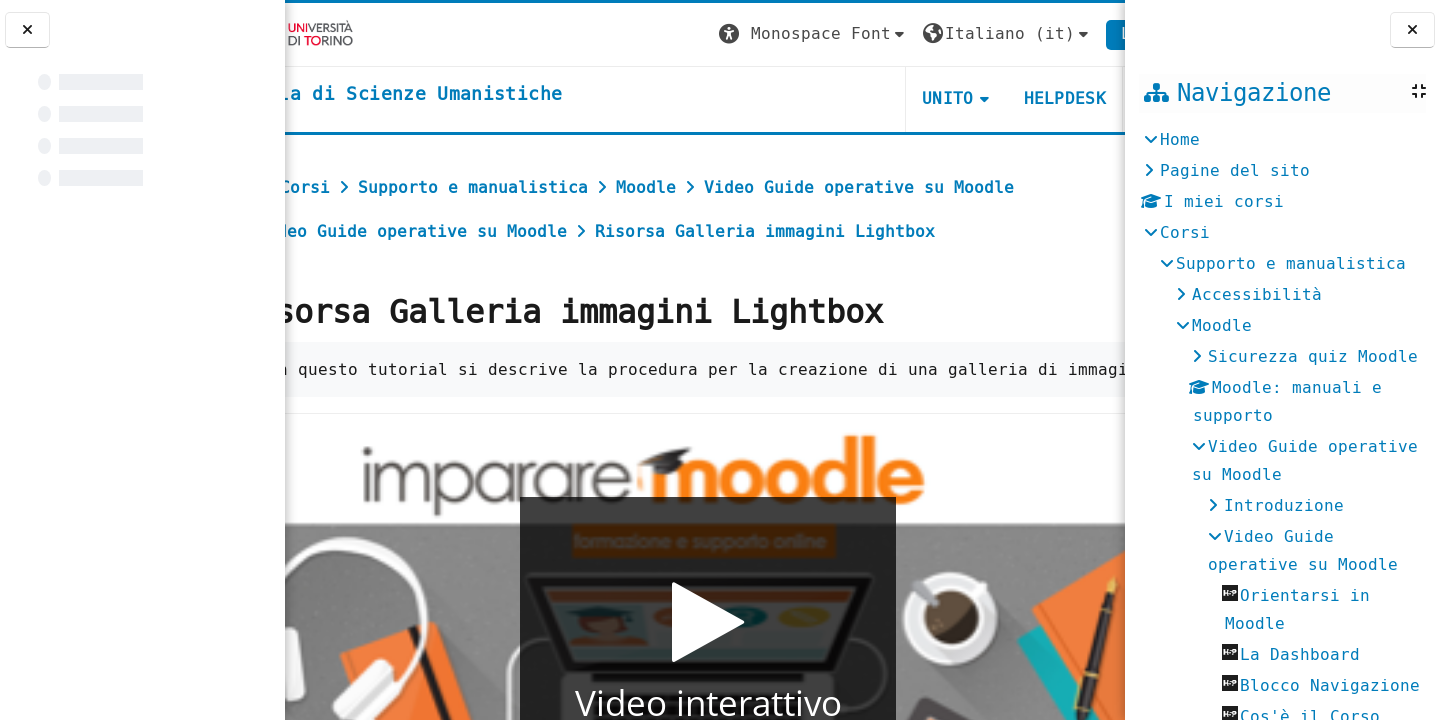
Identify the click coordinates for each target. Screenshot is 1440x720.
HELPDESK (1002, 98)
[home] (453, 95)
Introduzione (1284, 505)
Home (1180, 139)
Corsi (1185, 232)
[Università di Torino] (347, 33)
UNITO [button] (886, 98)
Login (1084, 33)
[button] (751, 34)
